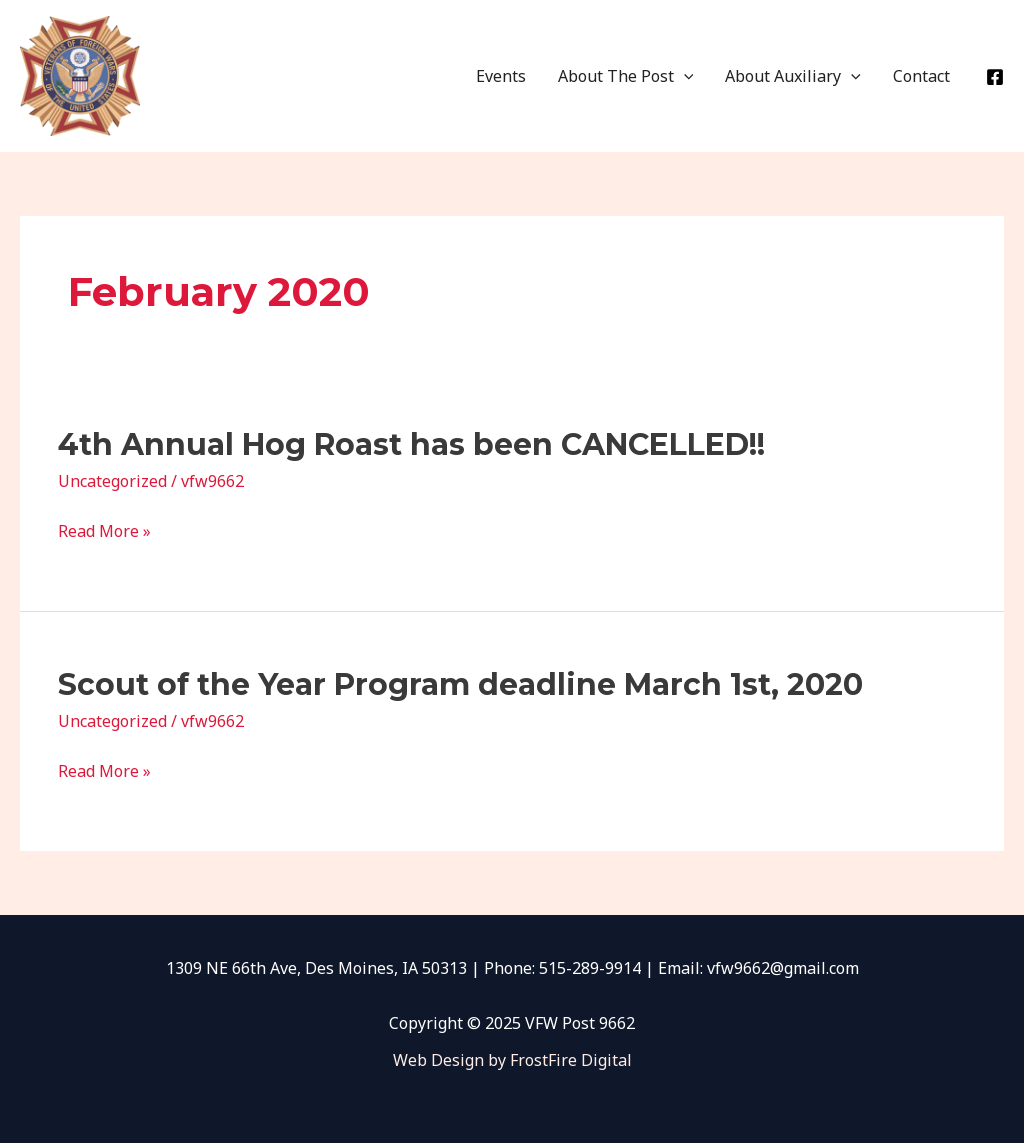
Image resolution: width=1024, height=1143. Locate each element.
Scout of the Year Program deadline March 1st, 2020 (460, 684)
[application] (684, 76)
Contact (921, 76)
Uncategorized (112, 481)
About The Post (626, 76)
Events (501, 76)
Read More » (104, 531)
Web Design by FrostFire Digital (512, 1060)
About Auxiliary (793, 76)
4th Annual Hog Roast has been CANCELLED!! (411, 444)
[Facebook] (995, 77)
